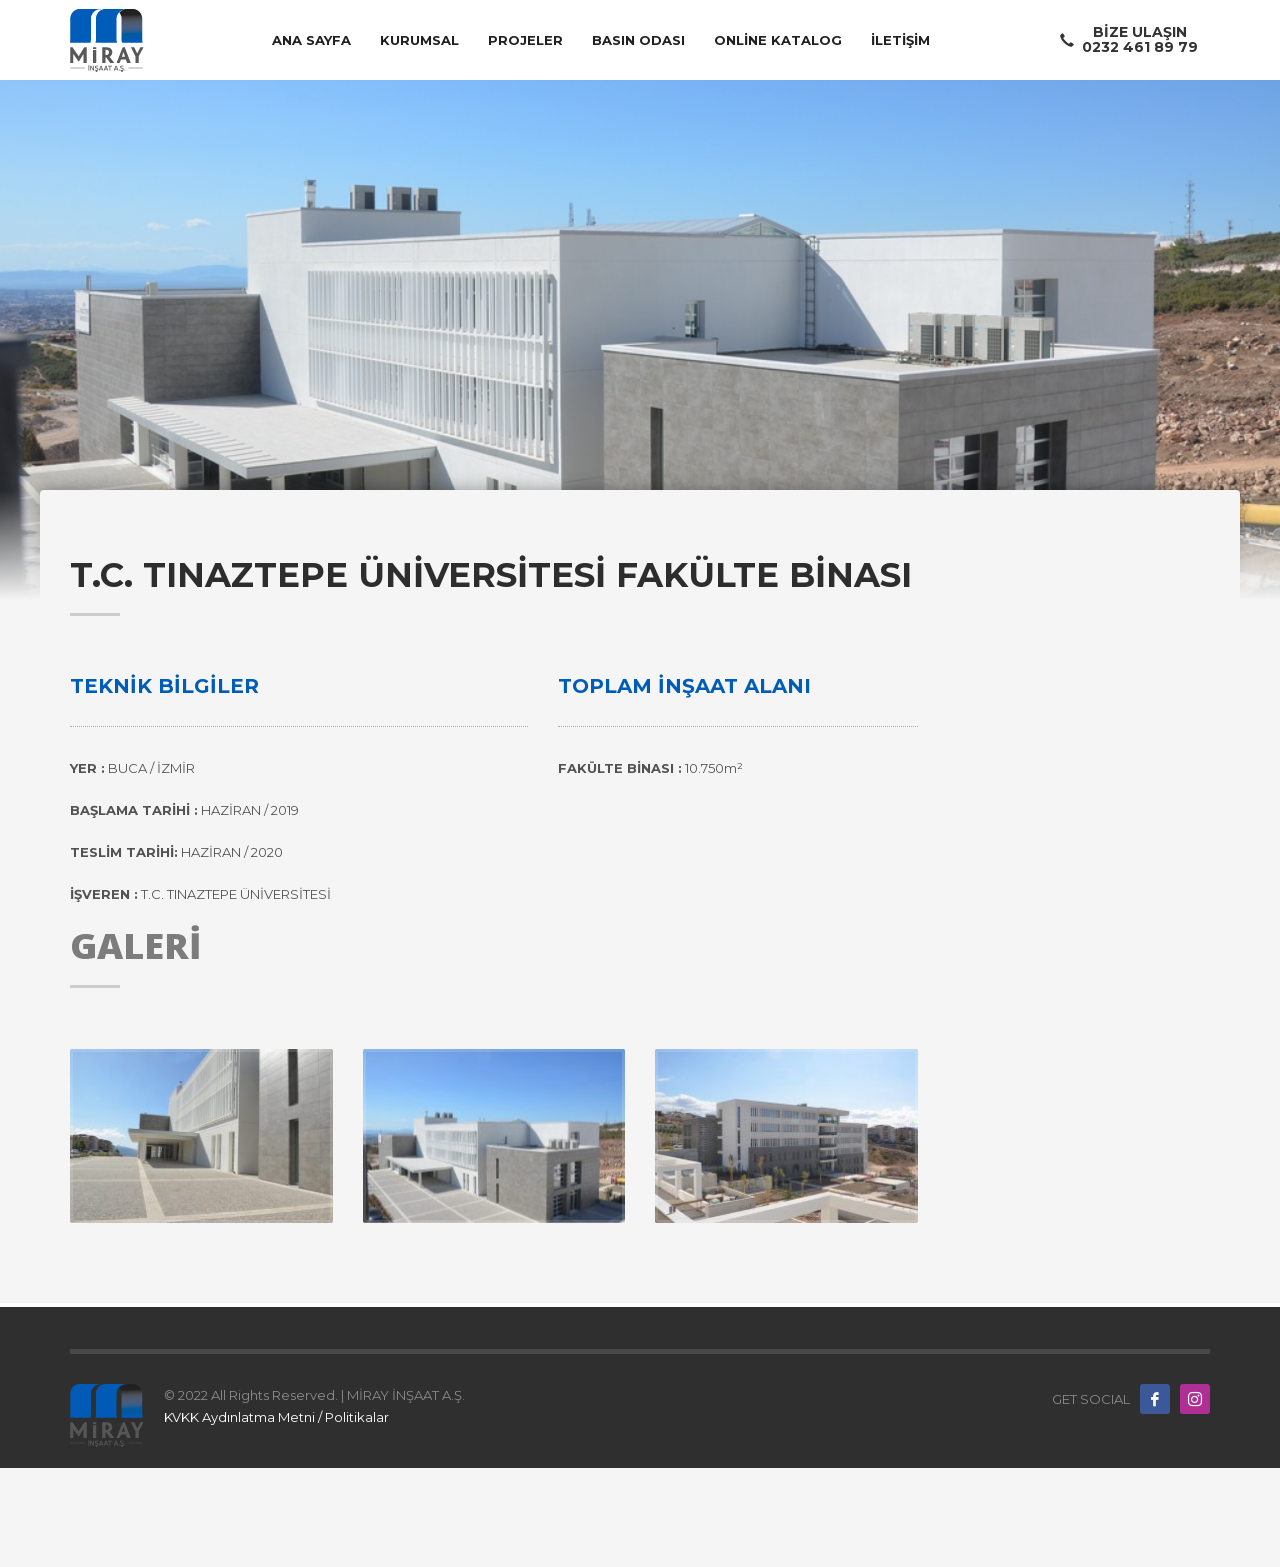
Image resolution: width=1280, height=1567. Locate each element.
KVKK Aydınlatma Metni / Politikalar (276, 1417)
